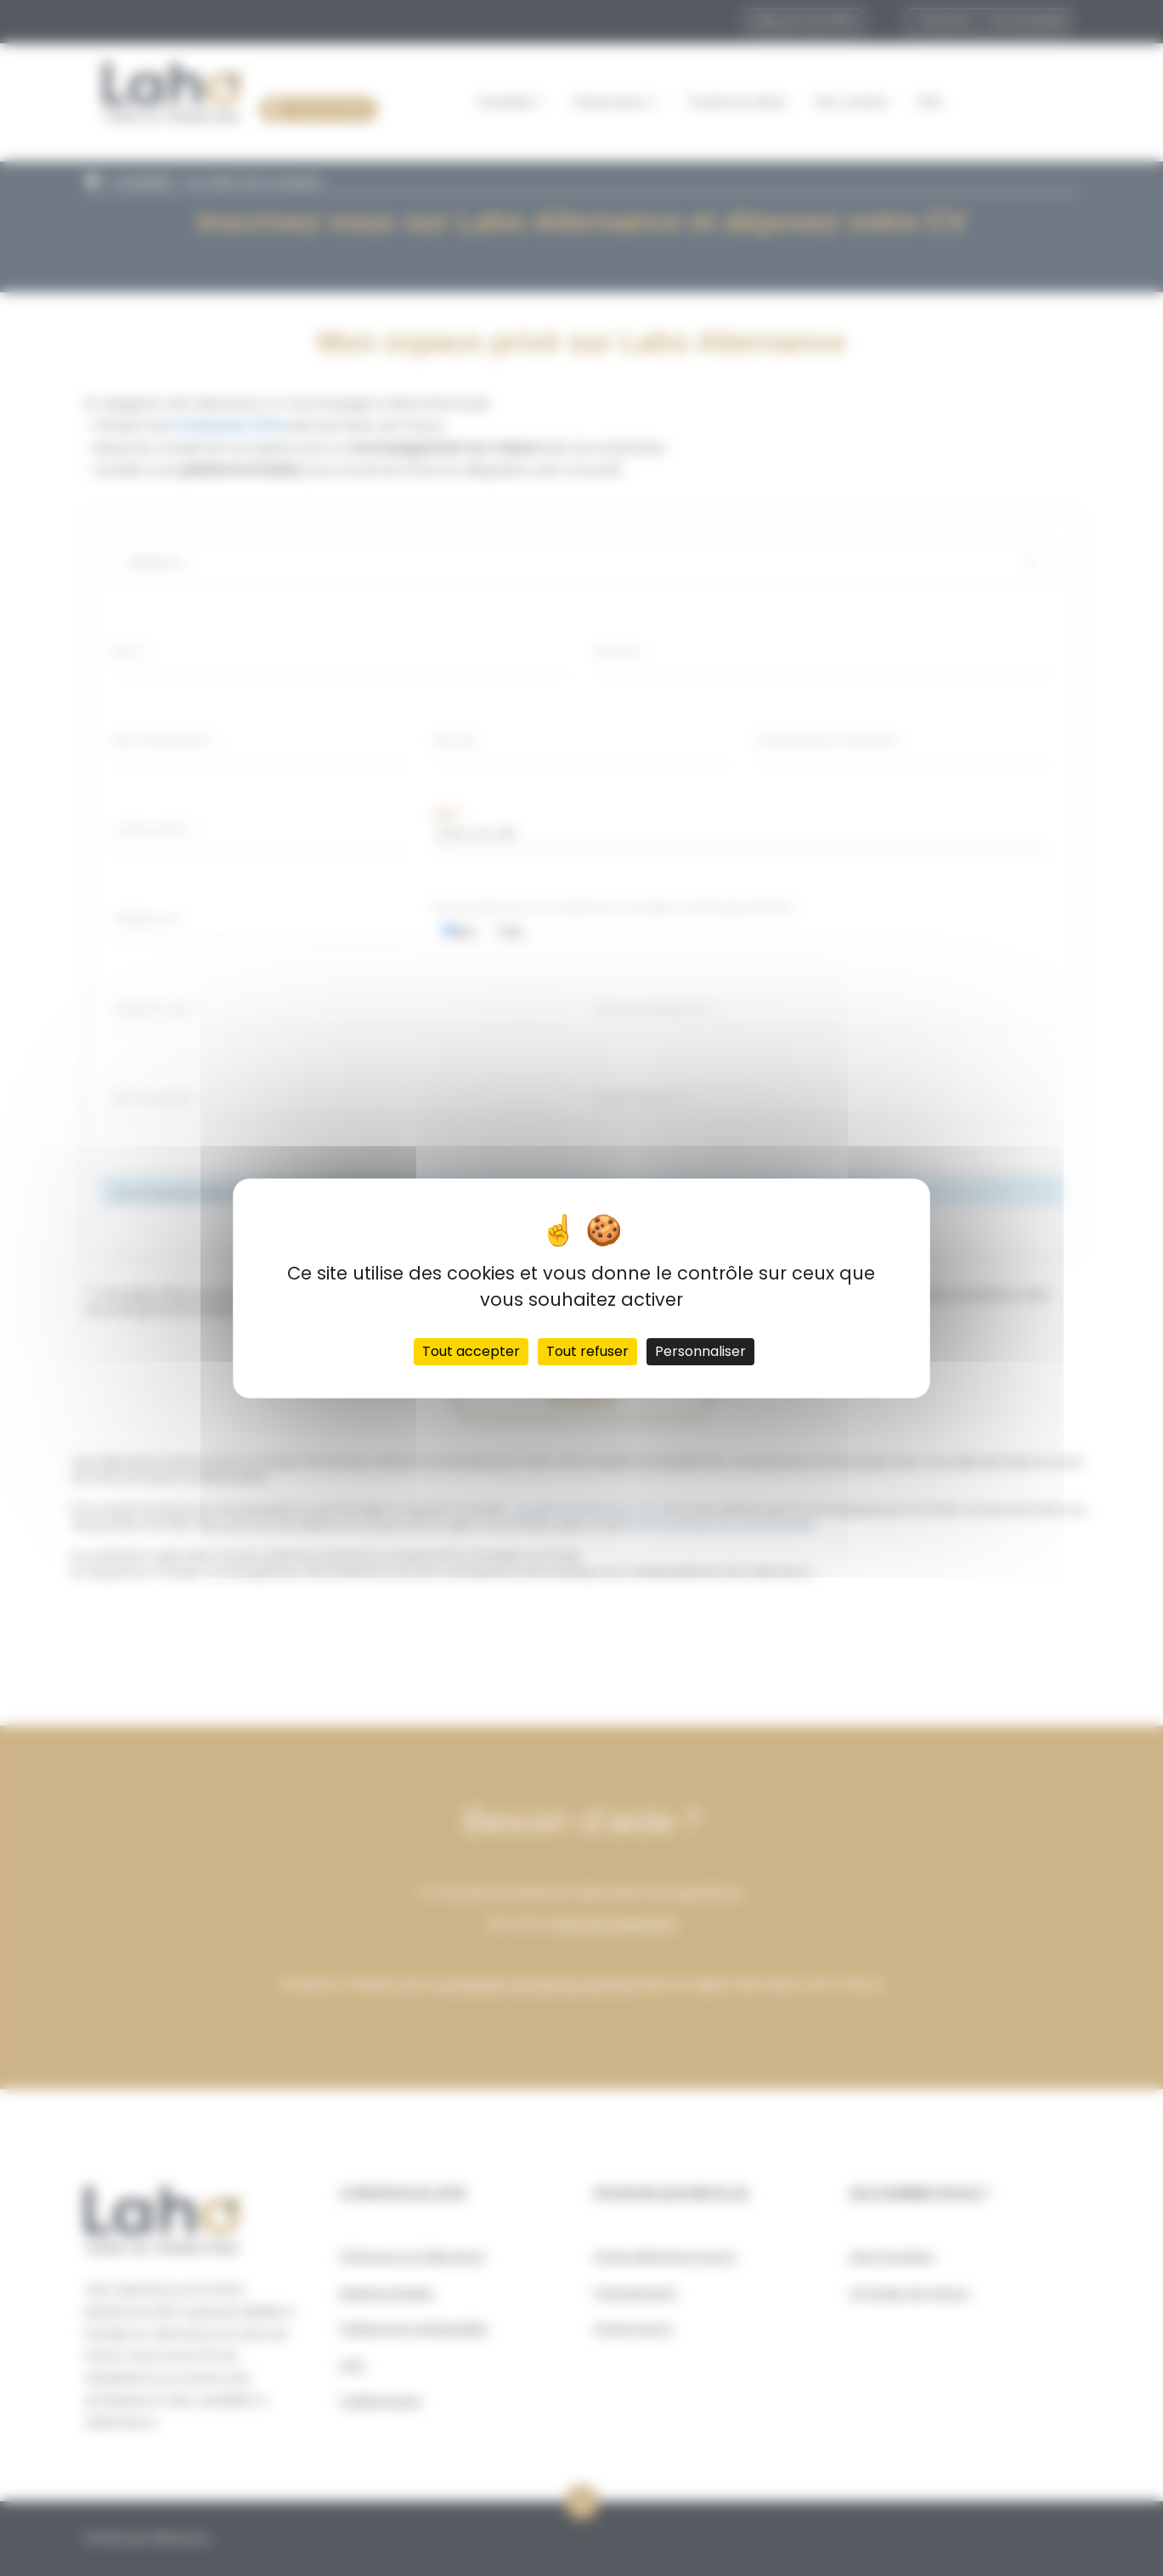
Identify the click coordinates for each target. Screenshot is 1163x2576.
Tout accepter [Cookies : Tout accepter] (471, 1351)
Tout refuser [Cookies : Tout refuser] (587, 1351)
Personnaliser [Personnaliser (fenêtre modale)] (700, 1351)
